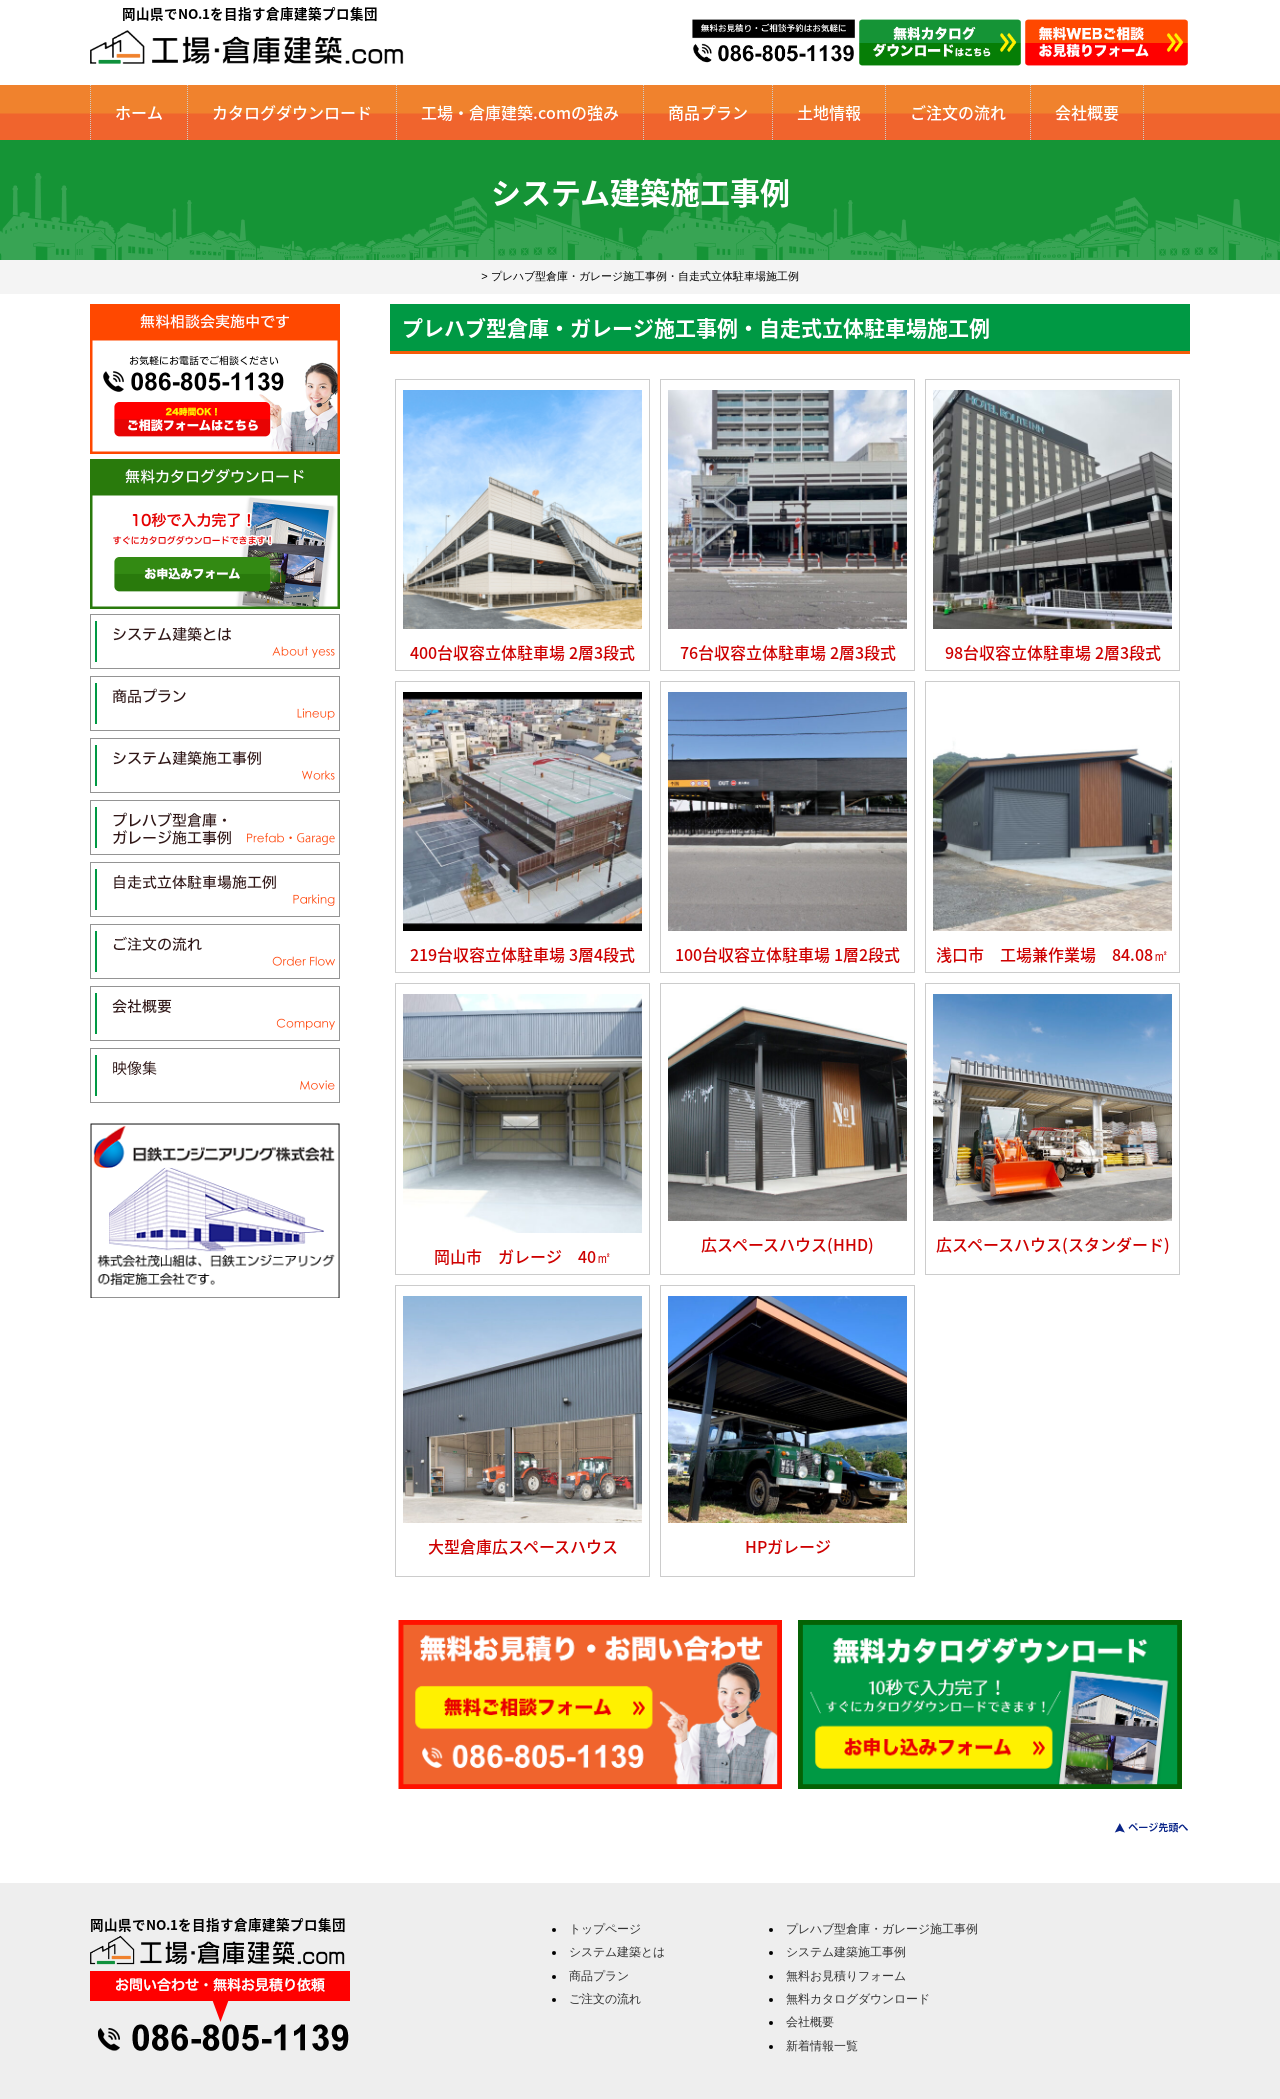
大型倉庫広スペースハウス (523, 1546)
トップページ (605, 1929)
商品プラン (708, 112)
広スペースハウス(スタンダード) (1053, 1244)
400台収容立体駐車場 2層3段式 (522, 652)
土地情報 (829, 112)
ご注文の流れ (958, 112)
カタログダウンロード (292, 112)
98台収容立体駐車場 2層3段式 (1053, 652)
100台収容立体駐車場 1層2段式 (787, 954)
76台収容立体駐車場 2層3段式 (788, 652)
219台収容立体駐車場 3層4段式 (522, 954)
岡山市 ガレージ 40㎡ (523, 1256)
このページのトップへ (1139, 1827)
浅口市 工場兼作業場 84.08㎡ (1052, 954)
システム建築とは (617, 1952)
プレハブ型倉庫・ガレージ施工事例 (882, 1929)
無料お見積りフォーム (846, 1976)
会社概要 (1087, 112)
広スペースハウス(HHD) (787, 1244)
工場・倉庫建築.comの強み (520, 112)
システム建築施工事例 (846, 1952)
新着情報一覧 (822, 2046)
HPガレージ (788, 1546)
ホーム (139, 112)
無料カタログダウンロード (858, 1999)
